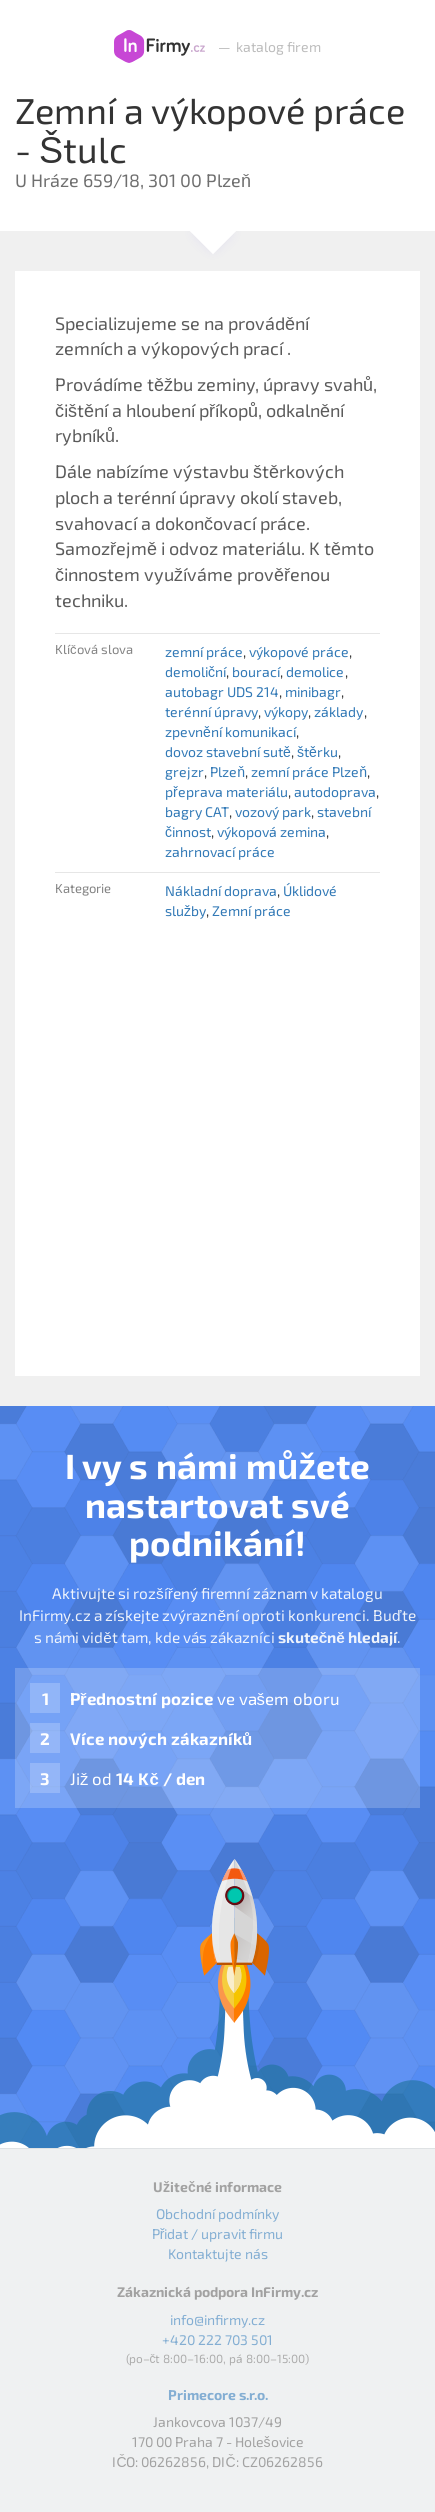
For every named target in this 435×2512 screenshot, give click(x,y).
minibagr (313, 691)
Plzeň (227, 771)
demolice (315, 671)
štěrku (317, 751)
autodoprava (335, 791)
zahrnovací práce (220, 851)
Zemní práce (251, 910)
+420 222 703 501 (217, 2339)
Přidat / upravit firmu (218, 2233)
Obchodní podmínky (217, 2213)
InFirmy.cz (159, 47)
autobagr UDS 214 (222, 691)
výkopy (286, 711)
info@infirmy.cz (217, 2319)
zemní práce (204, 651)
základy (338, 711)
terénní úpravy (211, 711)
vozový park (273, 811)
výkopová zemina (271, 831)
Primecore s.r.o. (218, 2394)
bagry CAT (197, 811)
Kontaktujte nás (218, 2253)
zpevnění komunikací (230, 731)
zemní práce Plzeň (309, 771)
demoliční (195, 671)
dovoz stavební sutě (228, 751)
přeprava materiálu (226, 791)
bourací (256, 671)
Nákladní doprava (221, 890)
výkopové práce (299, 651)
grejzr (184, 771)
